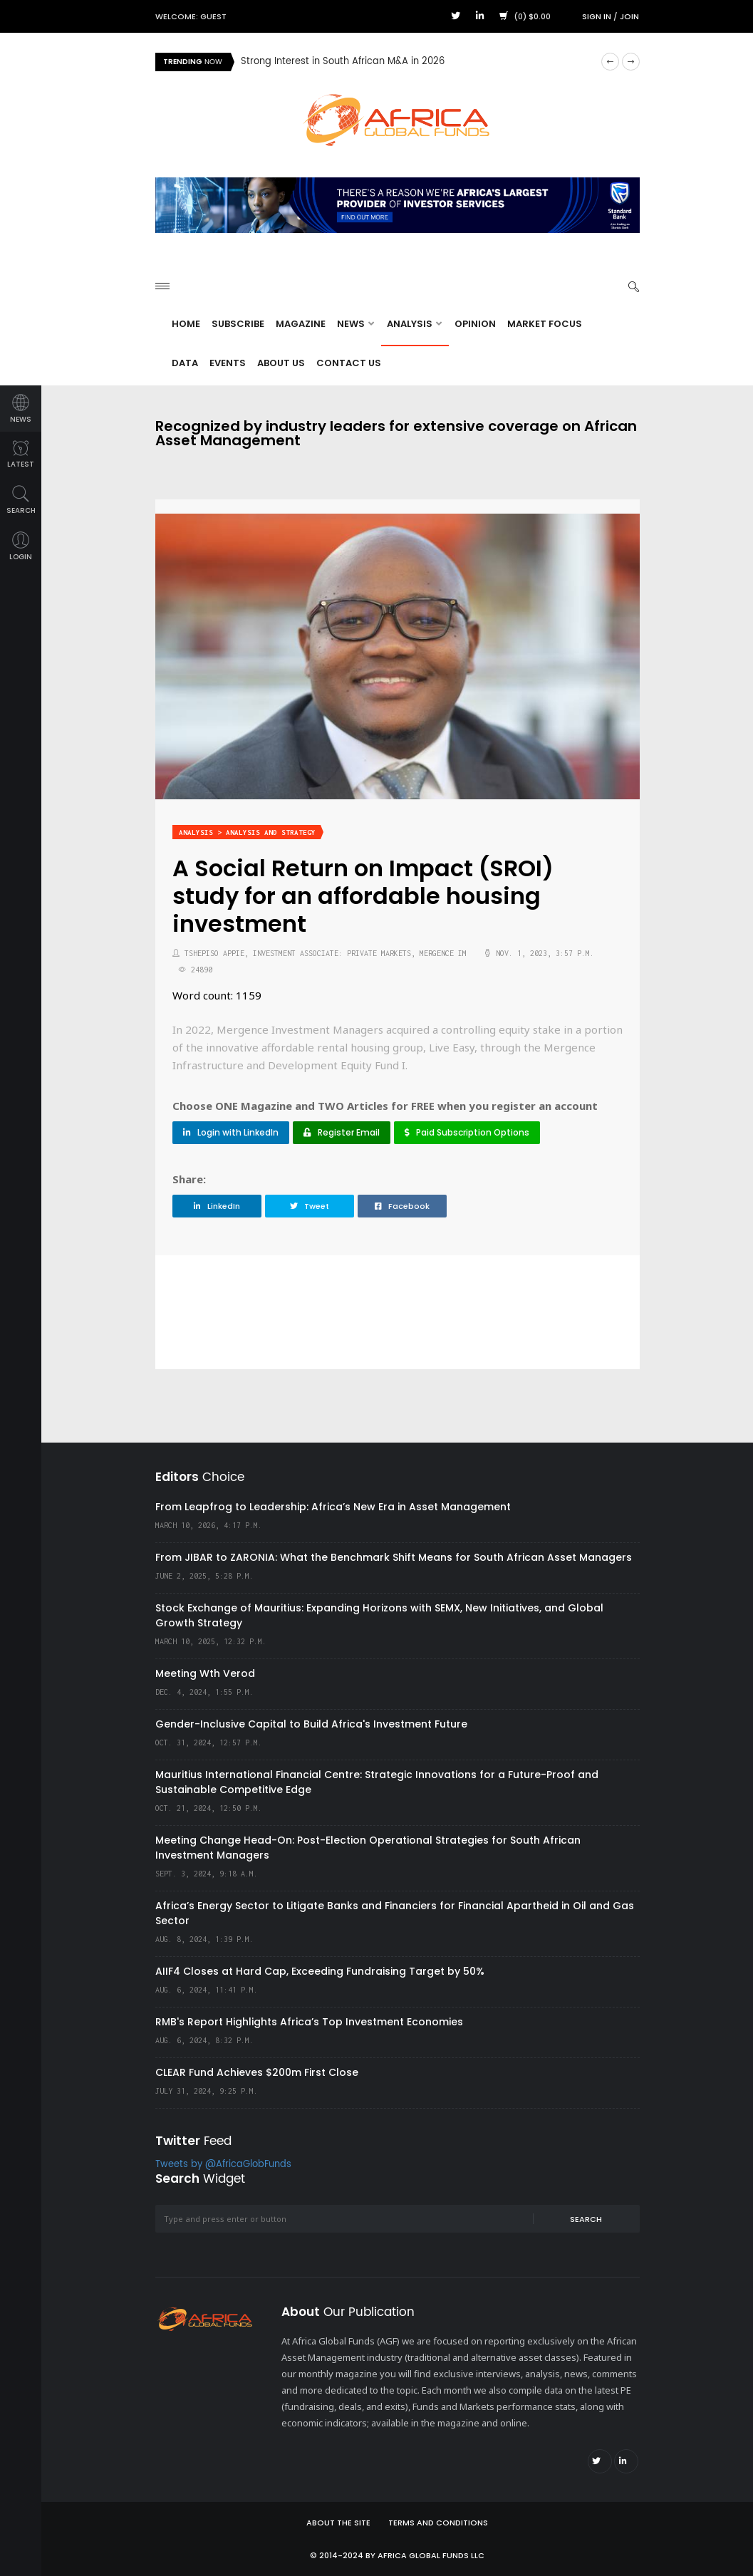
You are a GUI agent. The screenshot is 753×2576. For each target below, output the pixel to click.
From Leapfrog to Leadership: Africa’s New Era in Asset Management (333, 1507)
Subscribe (238, 324)
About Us (281, 363)
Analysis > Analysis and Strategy (247, 832)
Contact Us (348, 363)
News (355, 324)
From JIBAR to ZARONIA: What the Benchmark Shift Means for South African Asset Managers (393, 1557)
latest (20, 454)
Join (629, 16)
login (20, 546)
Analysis (414, 324)
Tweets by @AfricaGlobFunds (223, 2164)
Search (586, 2219)
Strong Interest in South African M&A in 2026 (343, 61)
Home (186, 324)
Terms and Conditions (438, 2522)
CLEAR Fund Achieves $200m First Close (256, 2072)
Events (227, 363)
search (21, 500)
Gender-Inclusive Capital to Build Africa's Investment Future (311, 1724)
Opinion (475, 324)
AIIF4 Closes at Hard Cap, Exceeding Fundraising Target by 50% (319, 1971)
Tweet (309, 1206)
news (20, 409)
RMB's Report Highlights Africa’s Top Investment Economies (309, 2022)
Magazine (301, 324)
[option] (415, 62)
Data (185, 363)
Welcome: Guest (191, 16)
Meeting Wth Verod (205, 1673)
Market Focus (544, 324)
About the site (338, 2522)
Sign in (596, 16)
